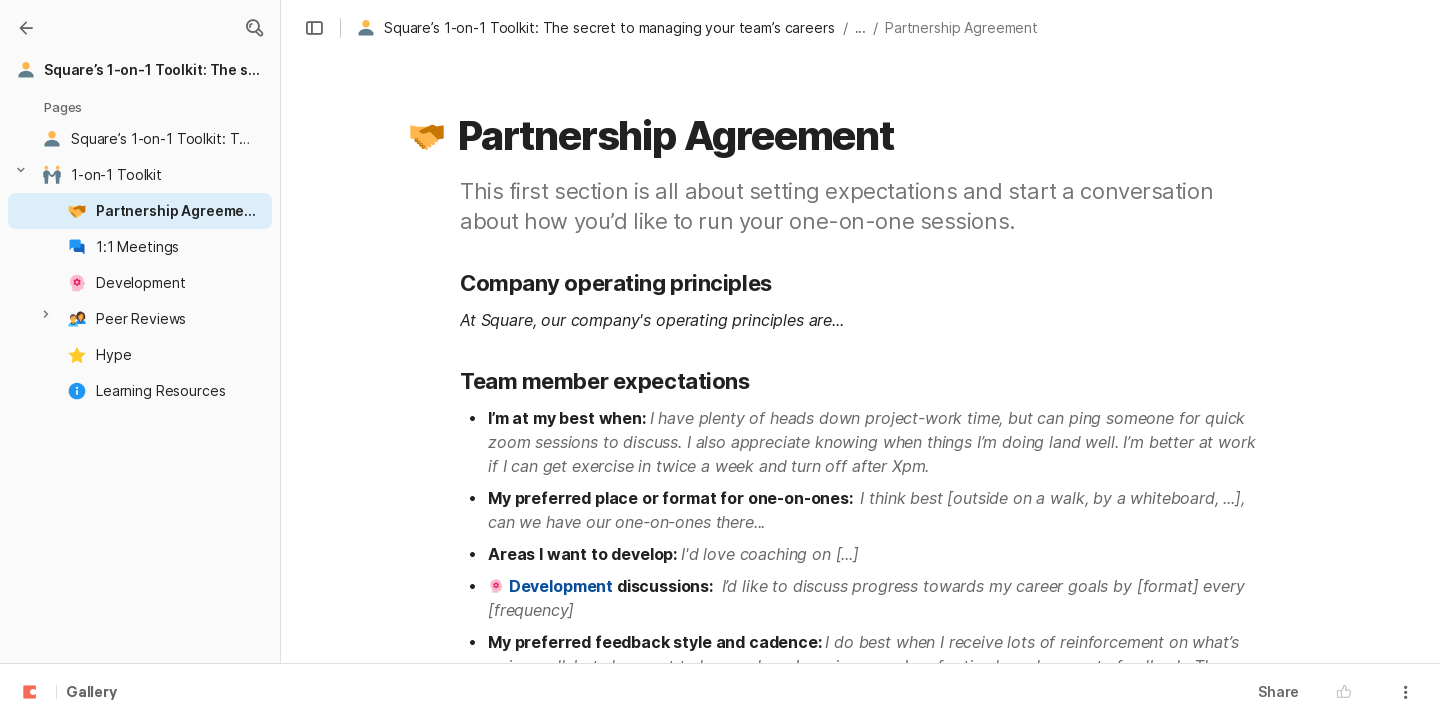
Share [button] (1278, 691)
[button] (254, 28)
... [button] (861, 27)
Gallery (91, 693)
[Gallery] (26, 28)
